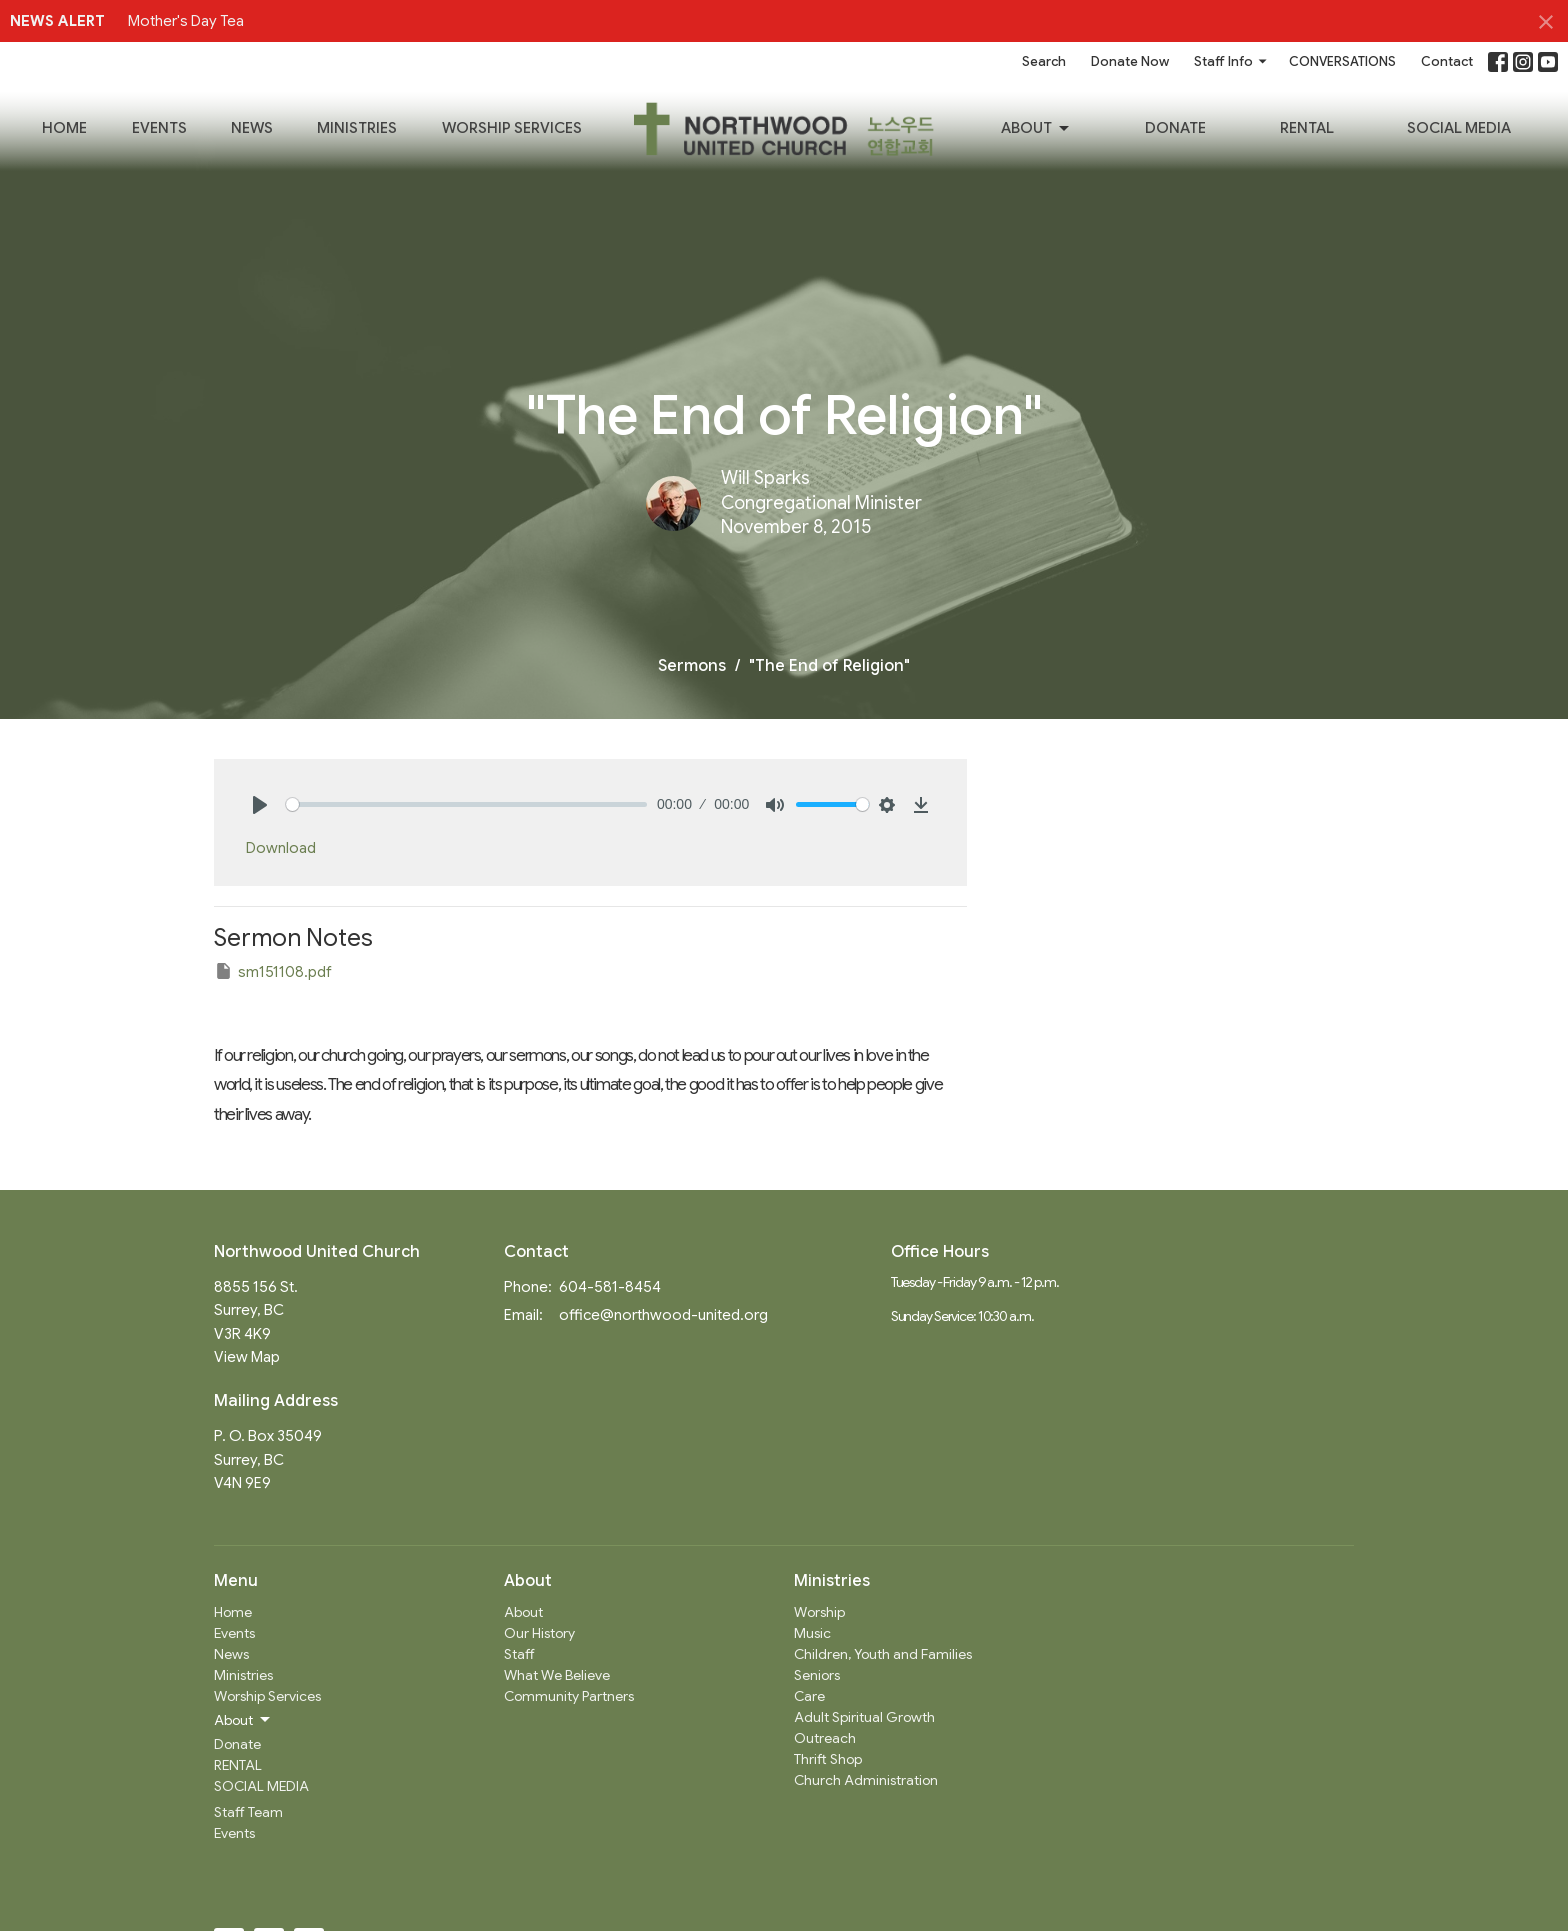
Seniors (817, 1675)
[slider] (466, 804)
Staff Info (1231, 61)
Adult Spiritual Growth (864, 1717)
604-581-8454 (610, 1287)
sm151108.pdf (273, 971)
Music (812, 1633)
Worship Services (512, 128)
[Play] (260, 805)
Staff (519, 1654)
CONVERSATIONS (1342, 61)
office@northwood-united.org (663, 1315)
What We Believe (557, 1675)
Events (159, 128)
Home (64, 128)
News (252, 128)
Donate (1175, 128)
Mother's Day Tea (186, 21)
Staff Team (248, 1812)
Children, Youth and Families (883, 1654)
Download (281, 848)
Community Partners (569, 1696)
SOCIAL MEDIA (1459, 128)
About (1036, 129)
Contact (1447, 61)
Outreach (825, 1738)
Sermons (692, 666)
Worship (819, 1612)
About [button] (243, 1720)
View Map (247, 1357)
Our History (539, 1633)
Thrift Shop (828, 1759)
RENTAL (1307, 128)
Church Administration (866, 1780)
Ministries (357, 128)
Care (809, 1696)
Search (1044, 61)
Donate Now (1130, 61)
